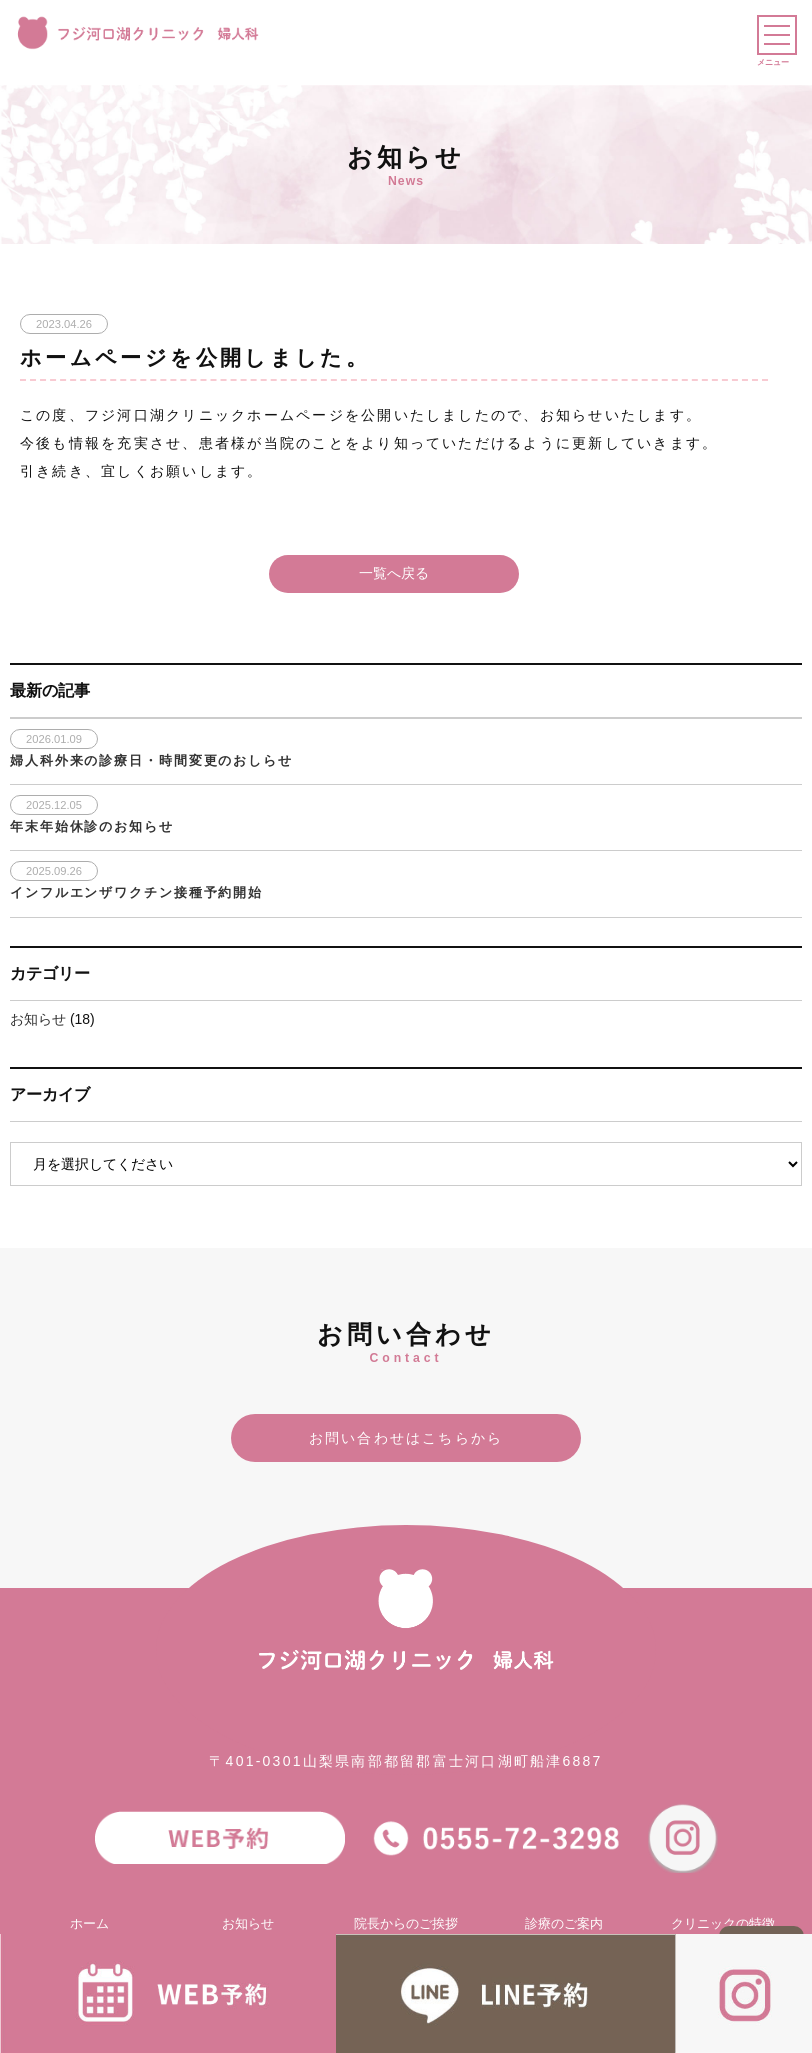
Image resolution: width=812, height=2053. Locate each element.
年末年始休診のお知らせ (92, 827)
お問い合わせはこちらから (406, 1438)
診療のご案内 (564, 1924)
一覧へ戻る (394, 573)
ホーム (89, 1924)
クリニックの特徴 (723, 1924)
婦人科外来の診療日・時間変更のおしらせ (151, 761)
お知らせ (38, 1019)
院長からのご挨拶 (406, 1924)
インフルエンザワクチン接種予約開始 (136, 893)
